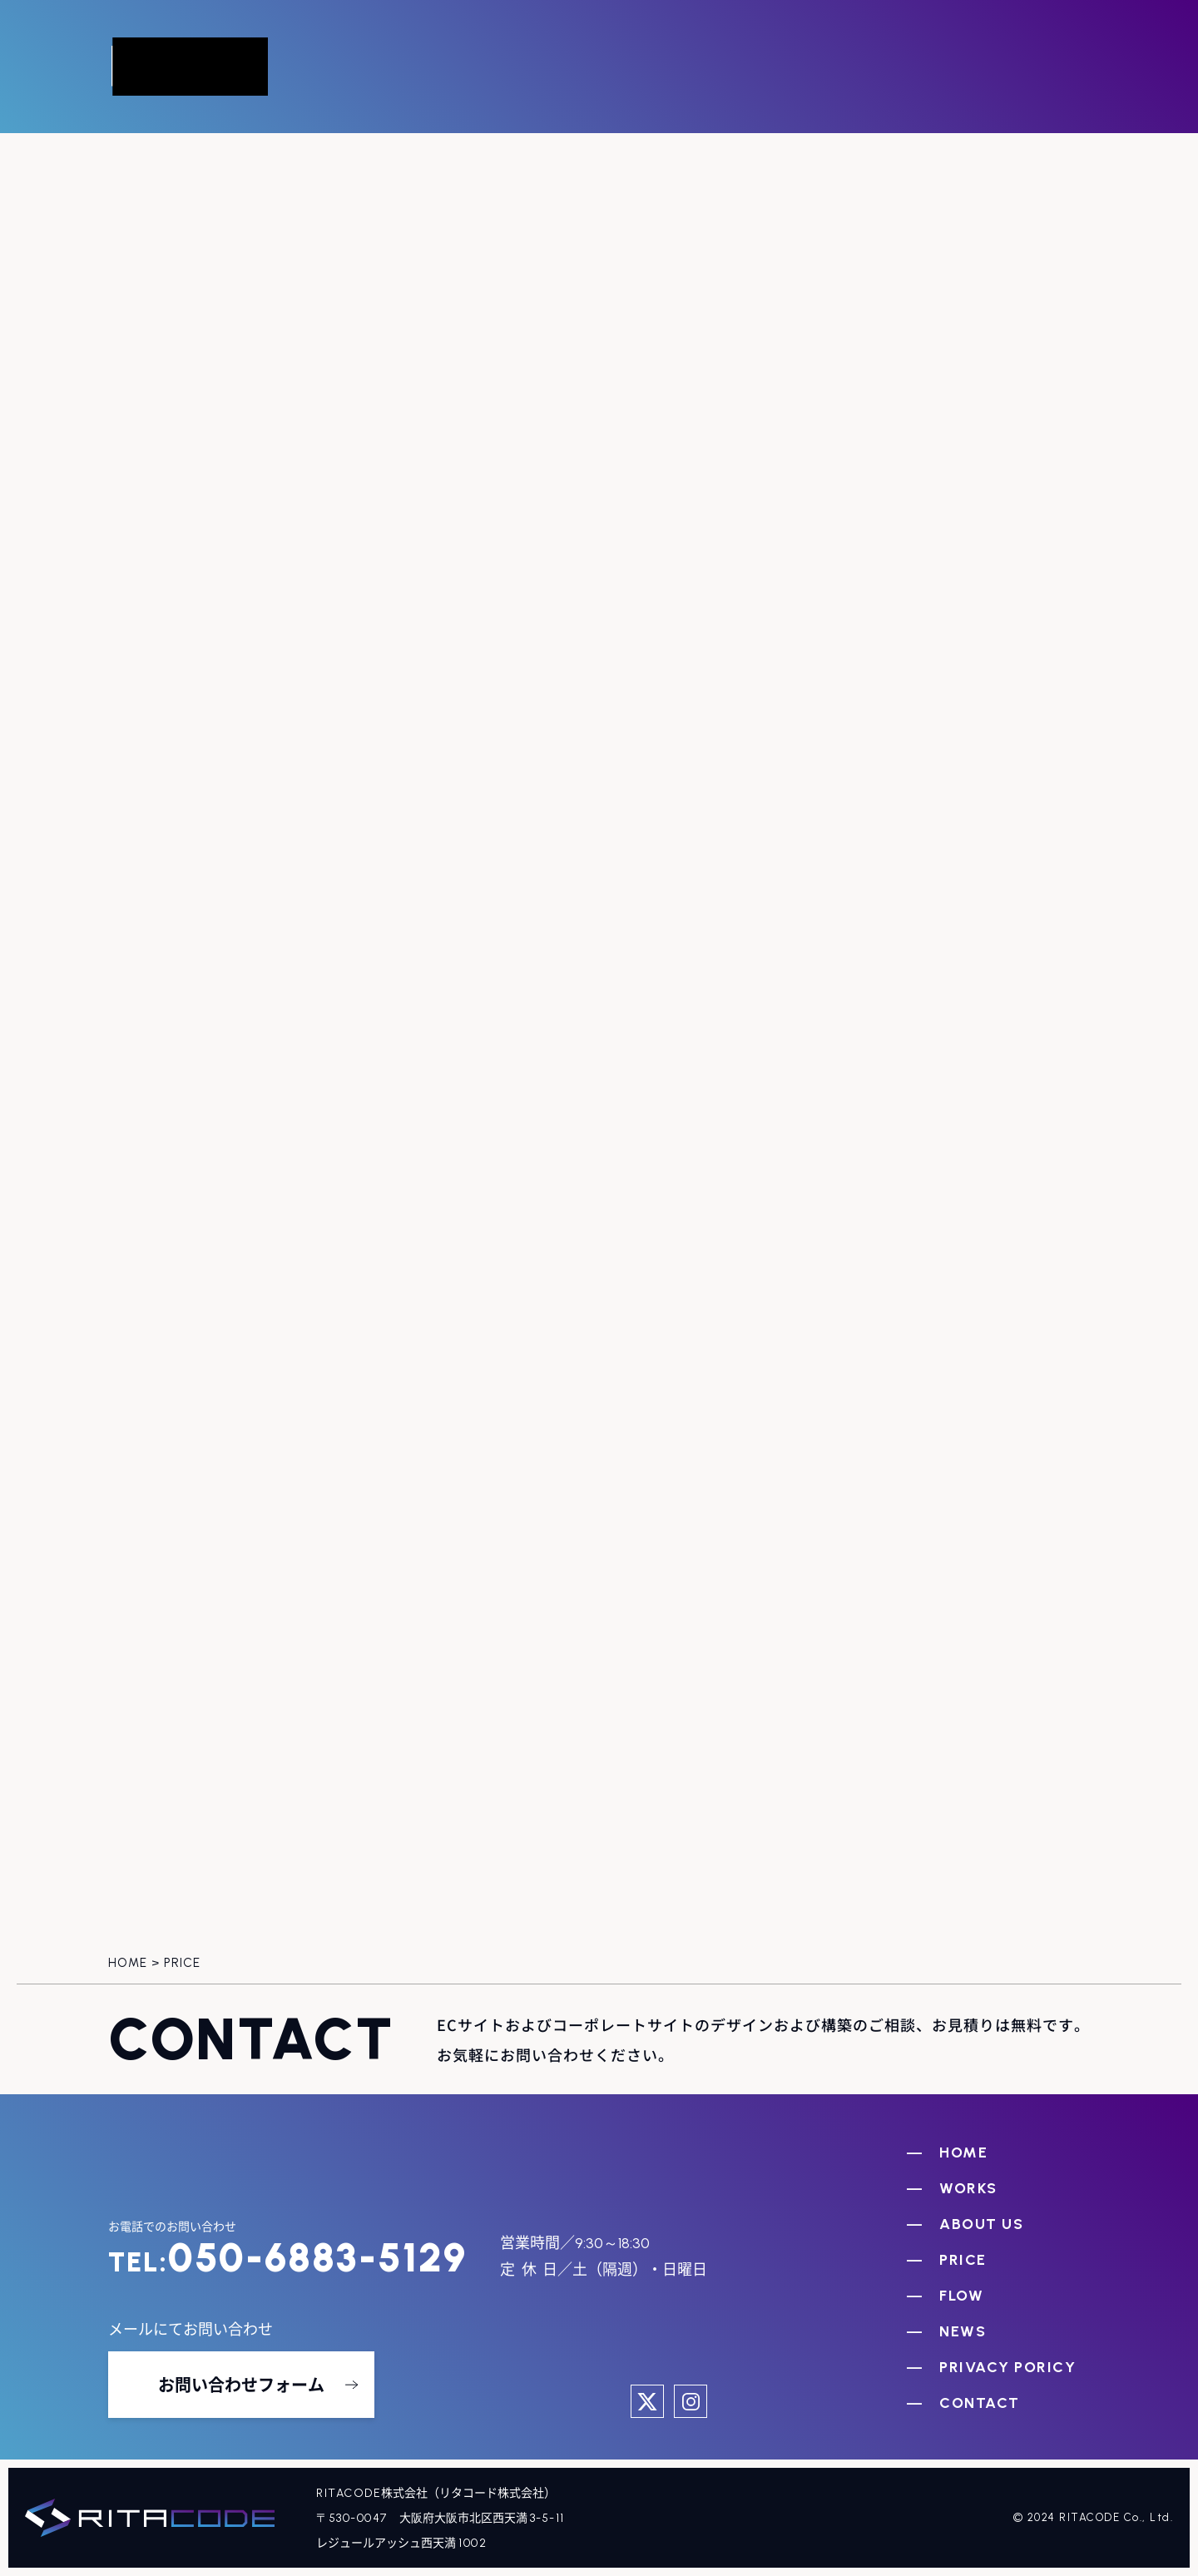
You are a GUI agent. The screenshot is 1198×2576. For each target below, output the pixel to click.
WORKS (968, 2188)
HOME (963, 2152)
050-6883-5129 (287, 2257)
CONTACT (979, 2403)
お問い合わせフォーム (241, 2384)
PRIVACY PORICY (1007, 2367)
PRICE (963, 2260)
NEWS (962, 2331)
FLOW (961, 2295)
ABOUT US (981, 2224)
